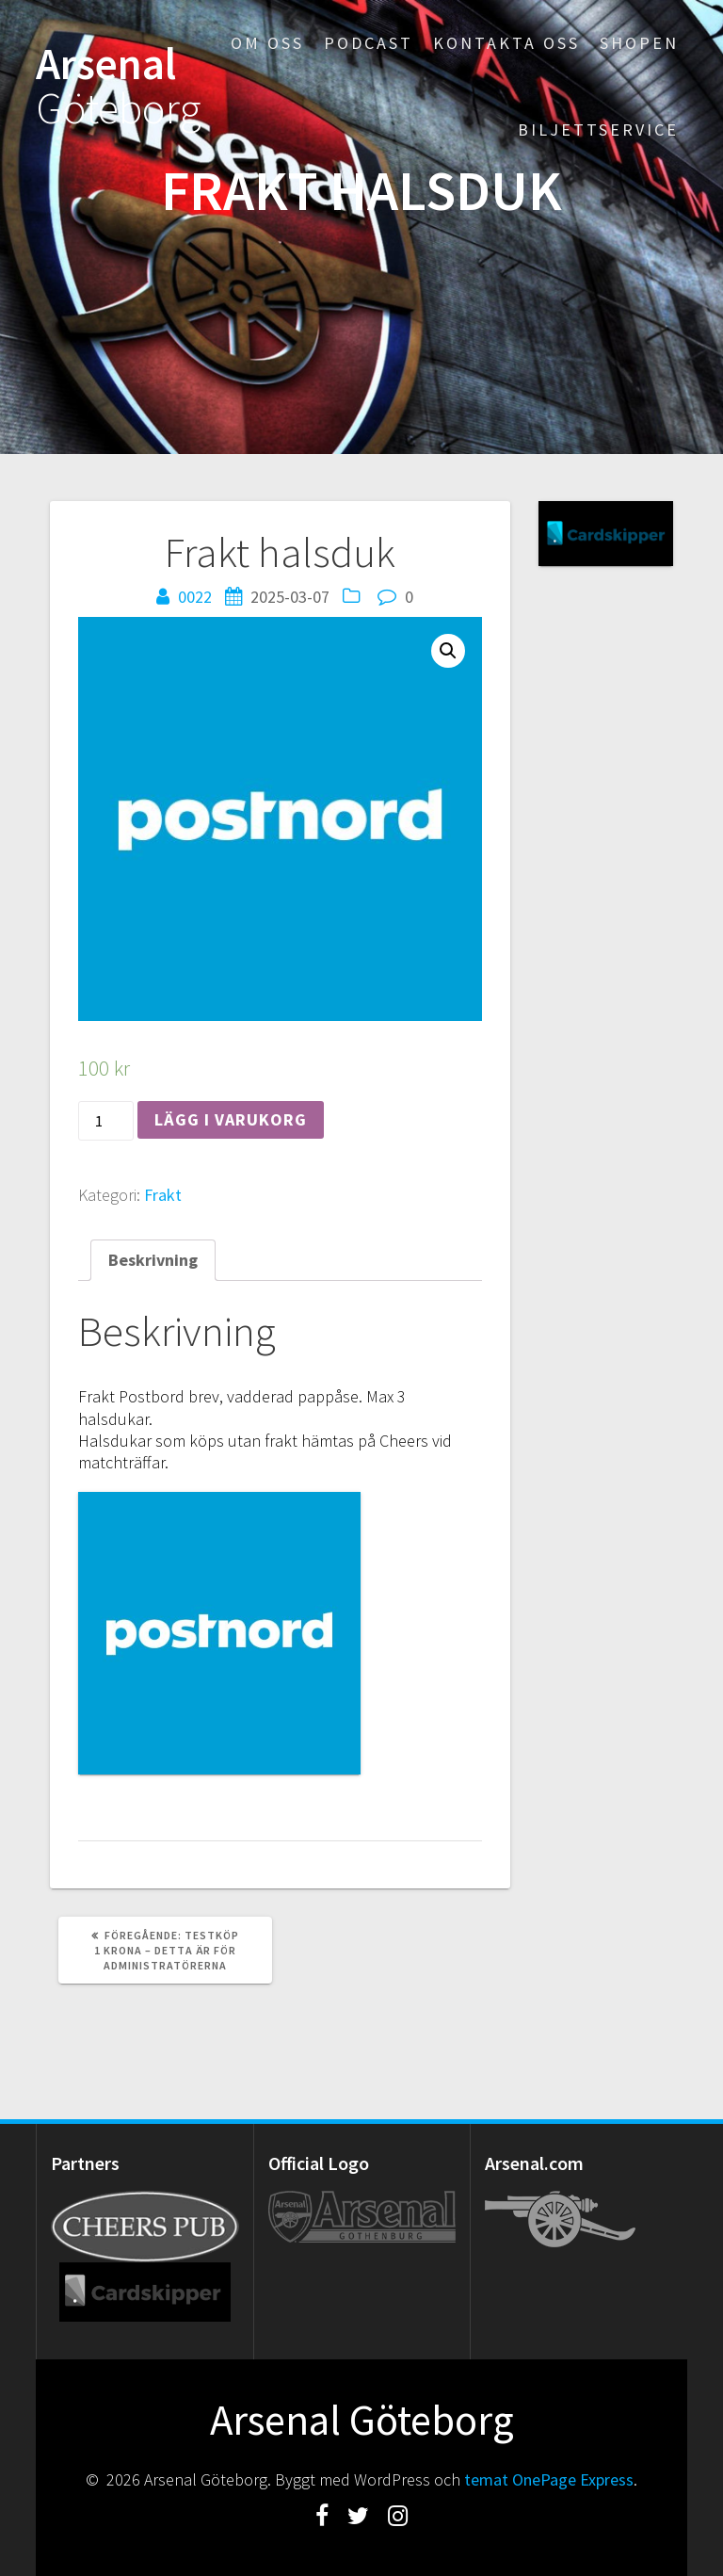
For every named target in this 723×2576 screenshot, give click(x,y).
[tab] (153, 1259)
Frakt (163, 1195)
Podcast (368, 43)
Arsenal (118, 86)
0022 (195, 597)
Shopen (639, 43)
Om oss (267, 43)
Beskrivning (153, 1260)
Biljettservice (598, 129)
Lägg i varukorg (230, 1119)
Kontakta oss (506, 43)
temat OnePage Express (549, 2479)
